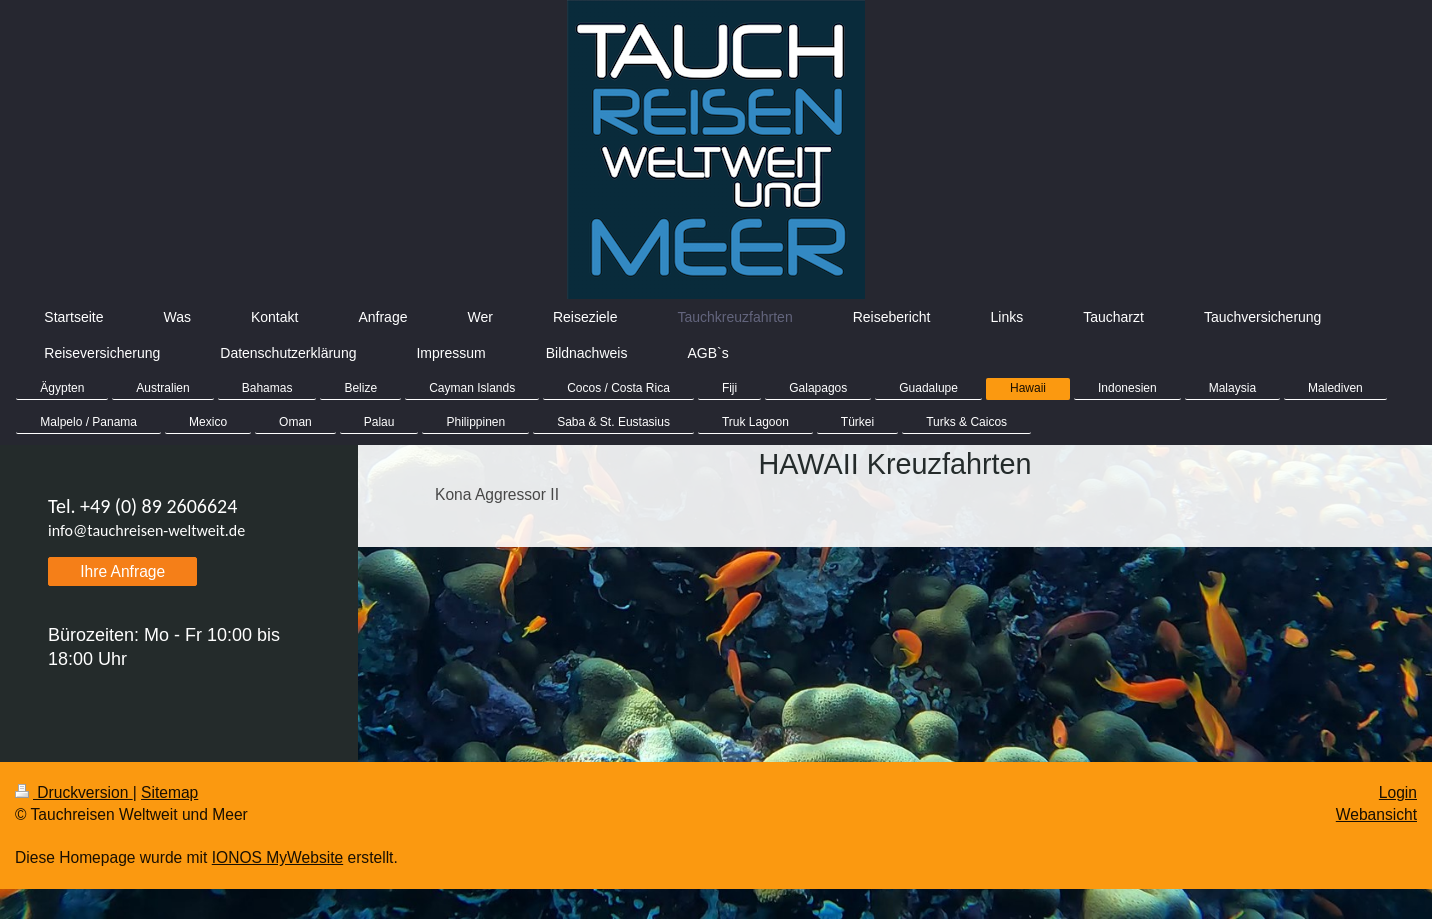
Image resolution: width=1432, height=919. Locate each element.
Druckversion (74, 792)
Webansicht (1376, 814)
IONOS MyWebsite (277, 857)
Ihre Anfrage (122, 571)
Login (1398, 792)
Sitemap (169, 792)
